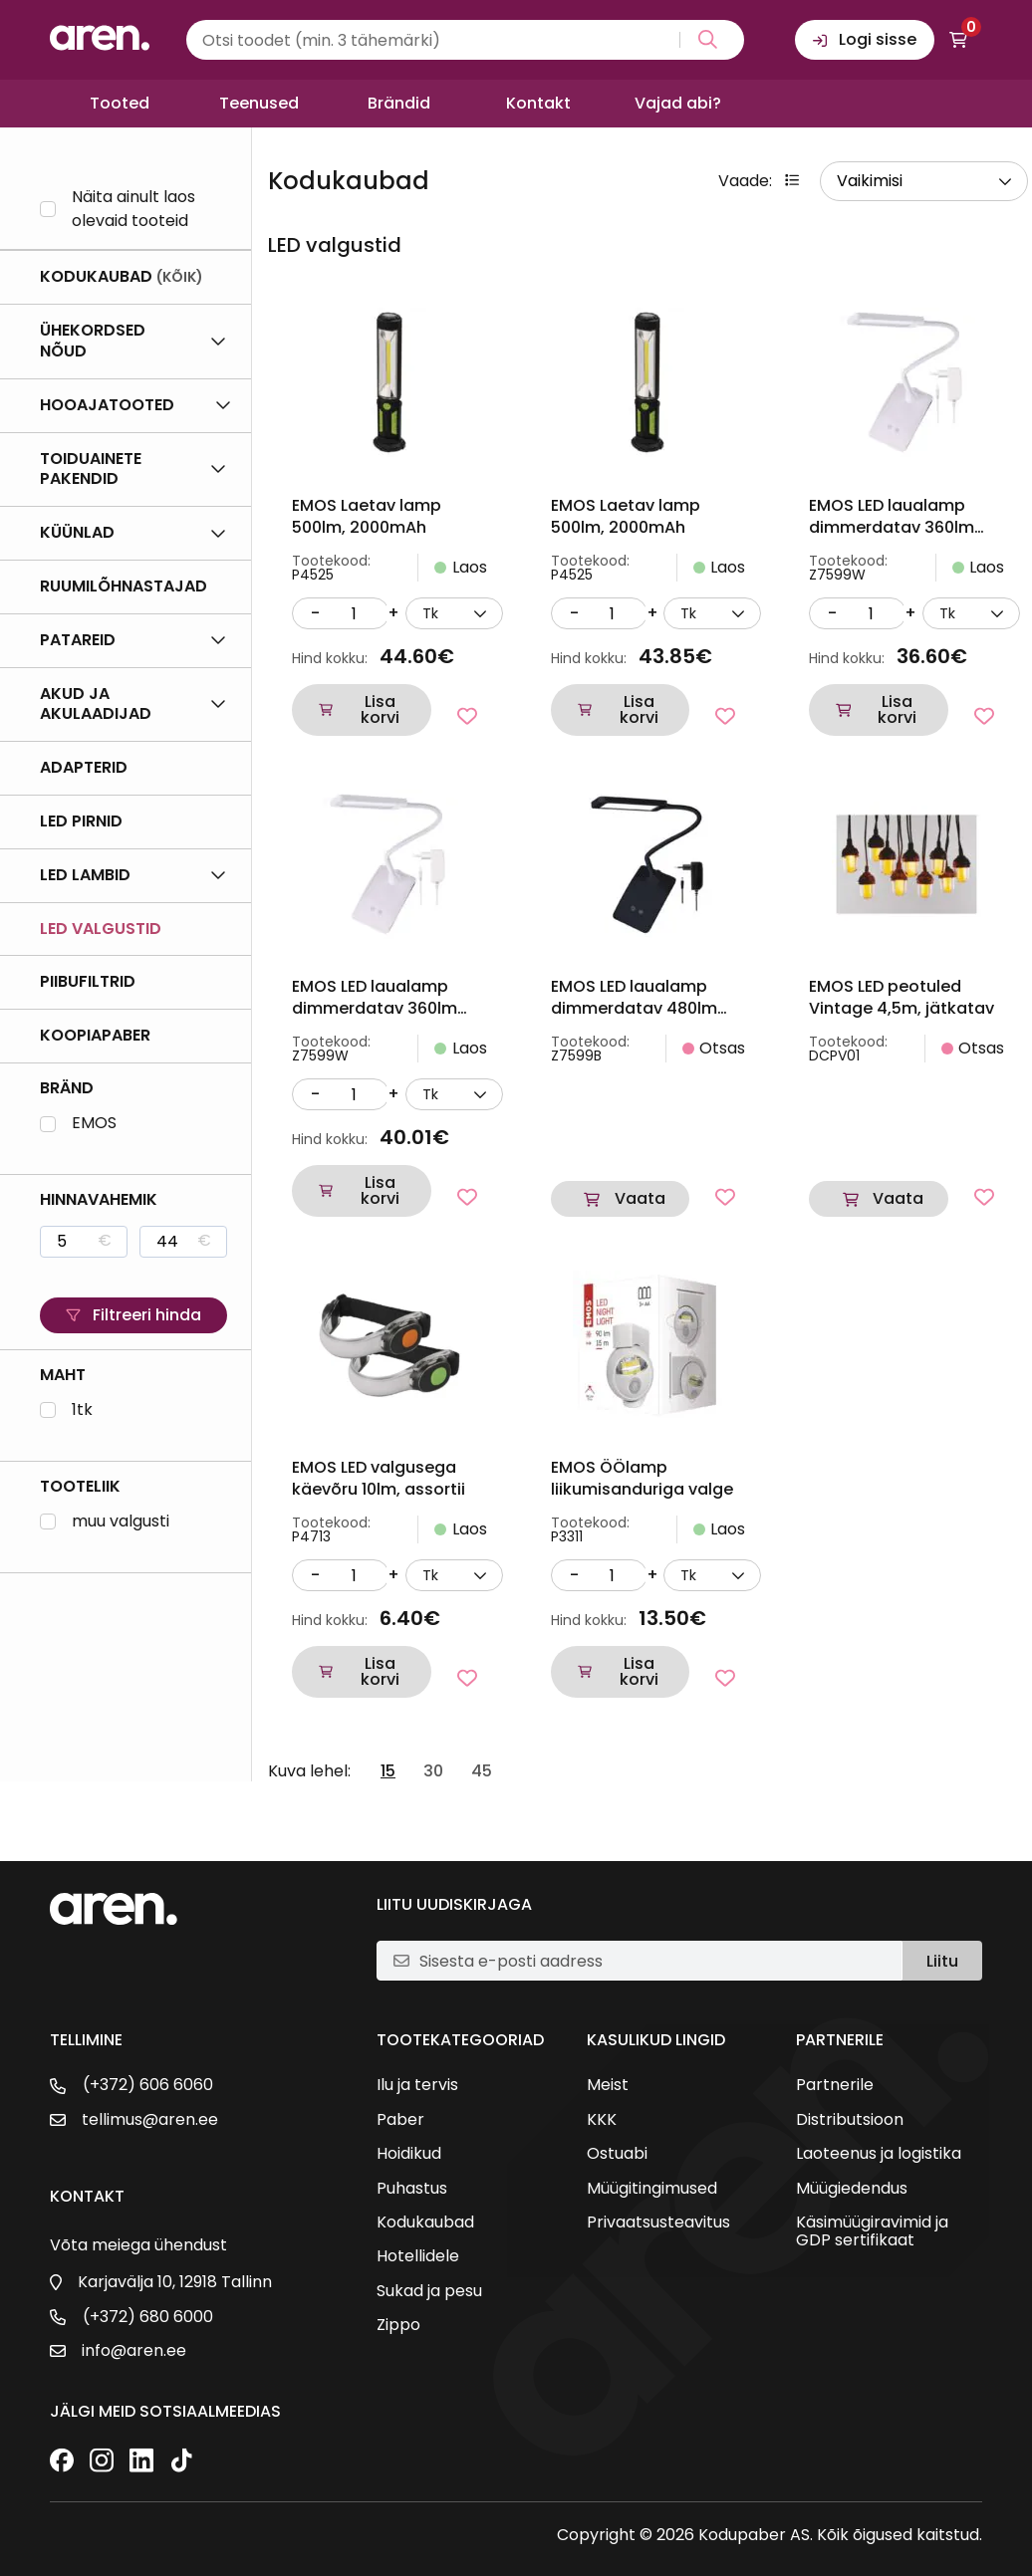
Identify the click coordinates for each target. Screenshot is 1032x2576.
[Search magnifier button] (703, 40)
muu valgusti (120, 1522)
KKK (602, 2120)
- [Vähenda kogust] (315, 612)
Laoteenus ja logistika (878, 2154)
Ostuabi (617, 2154)
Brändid (399, 103)
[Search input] (465, 40)
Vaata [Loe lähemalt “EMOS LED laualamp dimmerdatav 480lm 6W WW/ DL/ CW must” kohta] (640, 1198)
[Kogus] (354, 613)
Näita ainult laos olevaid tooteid (133, 208)
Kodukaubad (425, 2222)
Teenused (259, 103)
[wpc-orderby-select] (924, 181)
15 (388, 1771)
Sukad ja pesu (429, 2291)
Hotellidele (418, 2256)
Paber (400, 2120)
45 (481, 1771)
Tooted (119, 103)
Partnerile (835, 2085)
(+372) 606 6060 (148, 2085)
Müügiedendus (851, 2189)
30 (433, 1771)
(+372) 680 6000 (148, 2317)
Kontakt (538, 103)
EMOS (94, 1123)
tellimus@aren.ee (150, 2120)
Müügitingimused (652, 2189)
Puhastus (412, 2189)
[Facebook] (62, 2462)
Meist (608, 2085)
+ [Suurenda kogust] (393, 612)
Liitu (942, 1961)
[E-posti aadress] (652, 1961)
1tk (82, 1410)
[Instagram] (102, 2462)
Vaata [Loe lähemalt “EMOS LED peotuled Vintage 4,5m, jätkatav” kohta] (898, 1198)
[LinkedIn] (141, 2462)
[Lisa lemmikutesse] (467, 716)
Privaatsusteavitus (658, 2222)
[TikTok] (181, 2462)
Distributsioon (849, 2120)
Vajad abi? (678, 103)
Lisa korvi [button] (380, 709)
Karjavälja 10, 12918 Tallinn (175, 2282)
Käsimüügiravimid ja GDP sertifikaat (872, 2232)
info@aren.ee (134, 2351)
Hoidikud (409, 2154)
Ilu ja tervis (417, 2085)
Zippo (398, 2325)
